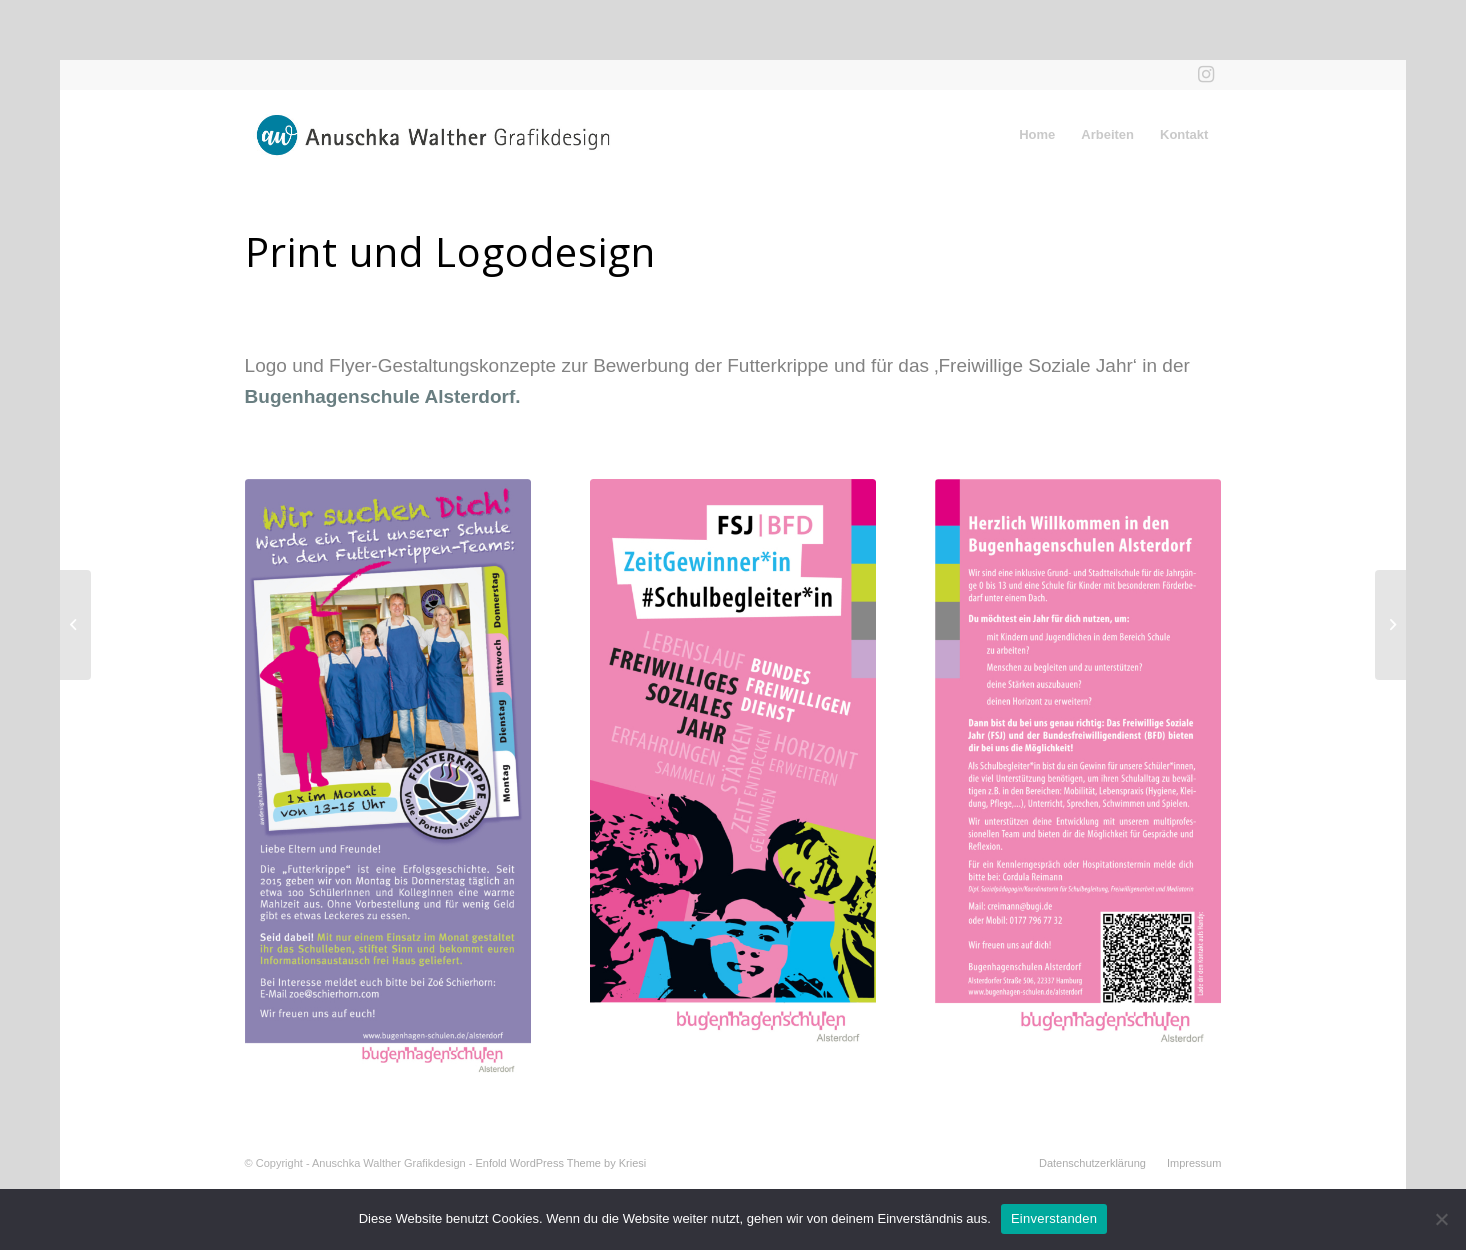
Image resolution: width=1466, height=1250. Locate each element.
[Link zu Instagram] (1206, 75)
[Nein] (1441, 1219)
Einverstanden (1054, 1218)
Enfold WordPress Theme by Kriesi (560, 1163)
